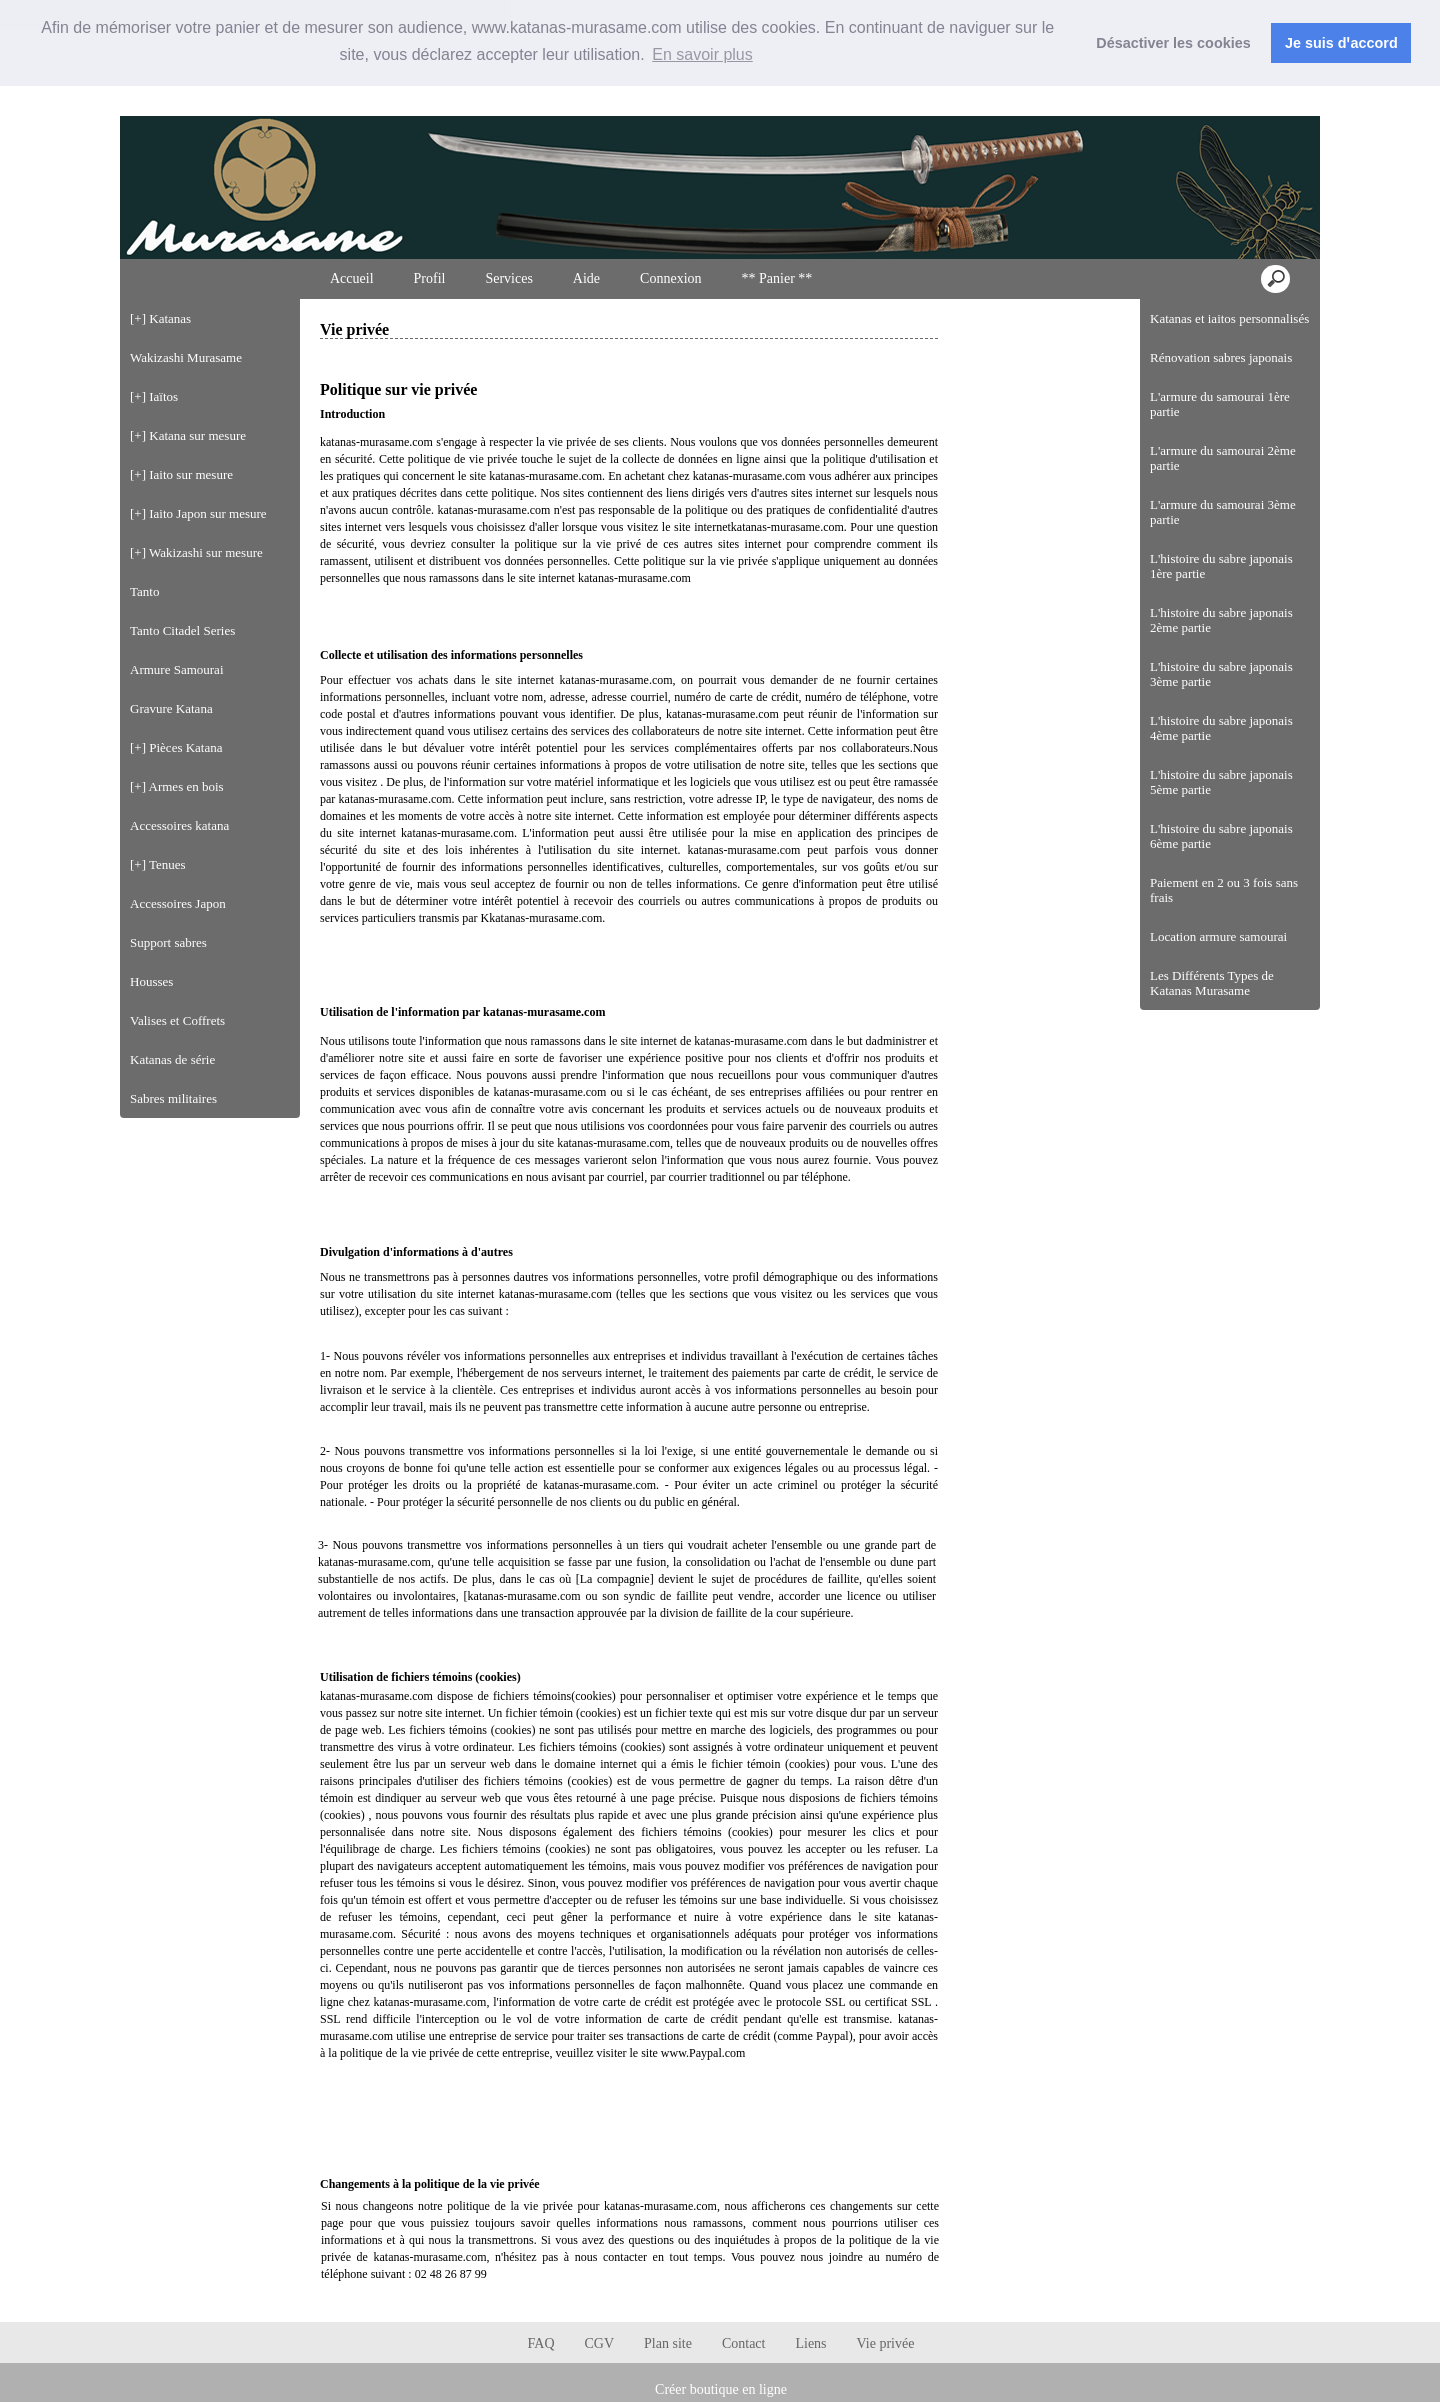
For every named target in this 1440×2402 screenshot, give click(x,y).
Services (508, 278)
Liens (810, 2343)
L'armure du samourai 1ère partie (1220, 404)
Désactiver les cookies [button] (1173, 43)
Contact (744, 2343)
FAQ (541, 2343)
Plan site (668, 2343)
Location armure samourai (1218, 936)
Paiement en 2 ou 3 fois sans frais (1224, 890)
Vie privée (886, 2343)
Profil (430, 278)
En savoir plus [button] (702, 54)
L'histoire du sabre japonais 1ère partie (1221, 566)
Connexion (1267, 98)
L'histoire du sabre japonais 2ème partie (1221, 620)
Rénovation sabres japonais (1221, 357)
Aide (586, 278)
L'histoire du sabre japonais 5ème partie (1221, 782)
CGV (600, 2343)
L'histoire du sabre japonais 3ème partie (1221, 674)
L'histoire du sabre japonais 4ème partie (1221, 728)
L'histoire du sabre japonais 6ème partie (1221, 836)
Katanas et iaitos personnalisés (1229, 318)
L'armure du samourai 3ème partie (1223, 512)
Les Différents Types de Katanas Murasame (1212, 983)
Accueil (352, 278)
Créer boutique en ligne (721, 2389)
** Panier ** (777, 278)
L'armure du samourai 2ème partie (1223, 458)
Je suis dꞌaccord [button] (1341, 43)
